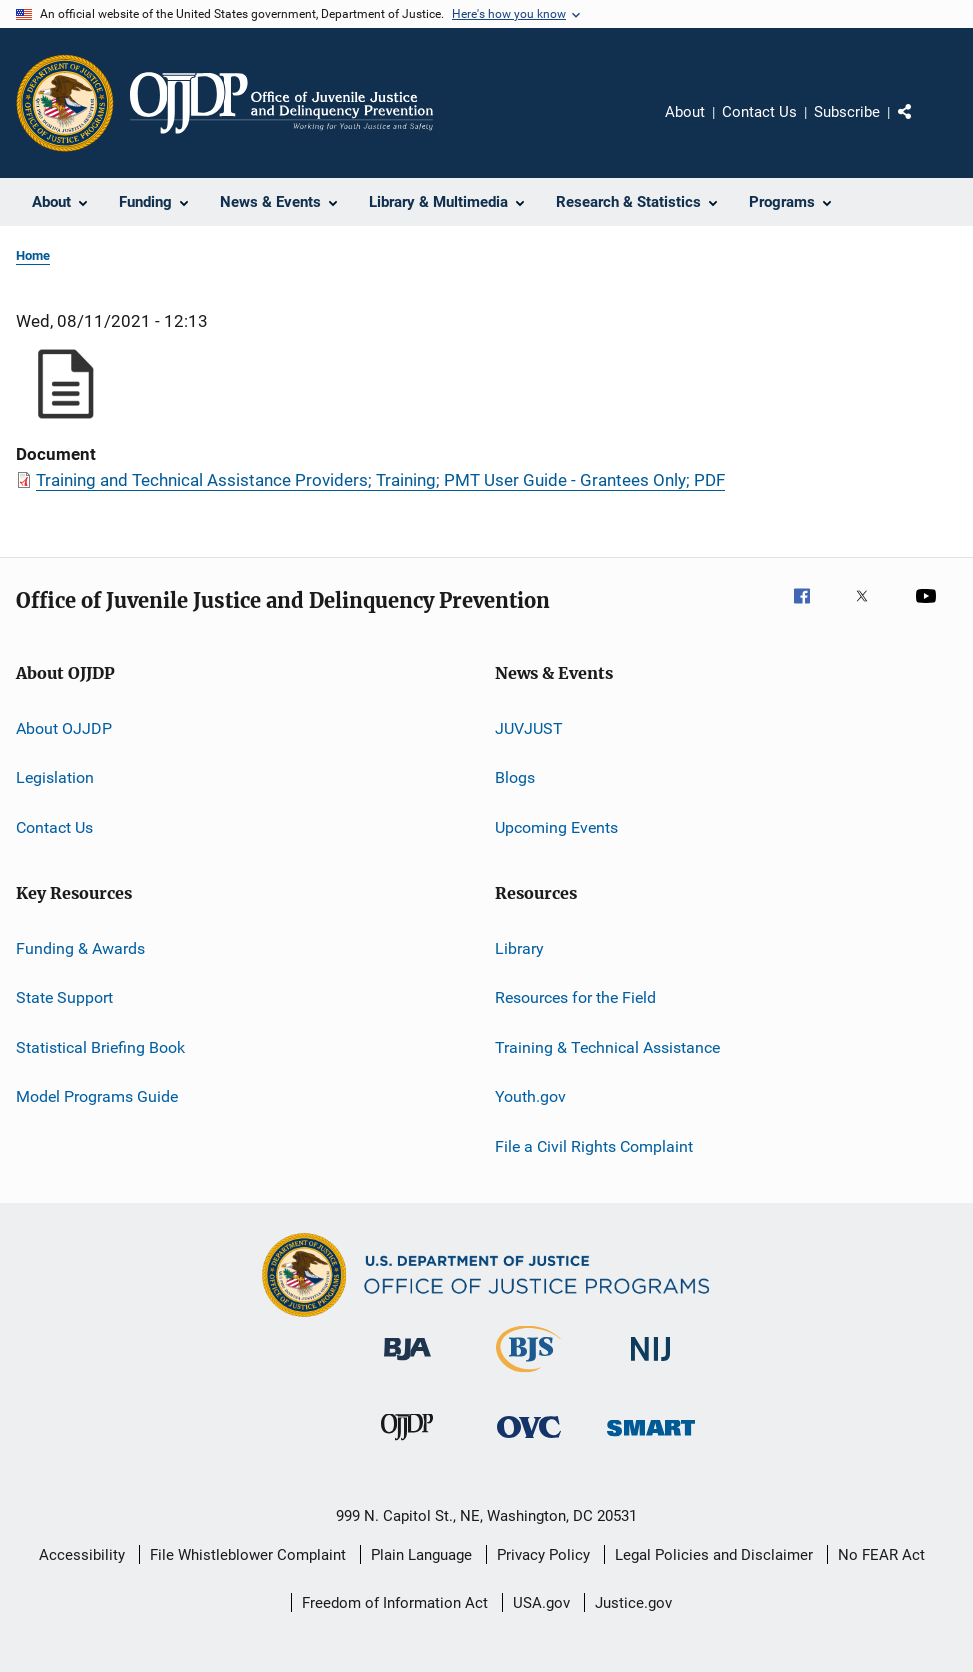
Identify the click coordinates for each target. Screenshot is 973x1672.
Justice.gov (633, 1603)
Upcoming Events (556, 827)
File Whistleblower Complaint (248, 1555)
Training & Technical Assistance (607, 1047)
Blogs (515, 777)
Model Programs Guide (97, 1096)
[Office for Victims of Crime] (529, 1441)
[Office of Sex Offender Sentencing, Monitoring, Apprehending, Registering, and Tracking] (651, 1439)
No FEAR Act (881, 1555)
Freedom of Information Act (395, 1603)
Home (33, 255)
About (685, 112)
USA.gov (541, 1603)
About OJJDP (64, 728)
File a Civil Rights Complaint (594, 1145)
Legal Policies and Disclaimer (714, 1555)
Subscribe (847, 112)
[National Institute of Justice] (651, 1364)
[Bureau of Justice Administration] (407, 1364)
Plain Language (421, 1555)
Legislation (55, 777)
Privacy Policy (543, 1555)
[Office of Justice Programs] (65, 103)
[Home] (281, 103)
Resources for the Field (575, 997)
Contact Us (759, 112)
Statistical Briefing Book (100, 1047)
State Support (64, 997)
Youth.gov (530, 1096)
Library (519, 948)
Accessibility (82, 1555)
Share (921, 126)
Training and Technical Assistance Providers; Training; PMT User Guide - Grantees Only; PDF (380, 480)
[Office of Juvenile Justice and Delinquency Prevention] (407, 1444)
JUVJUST (529, 728)
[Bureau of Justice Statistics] (528, 1376)
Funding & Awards (80, 948)
